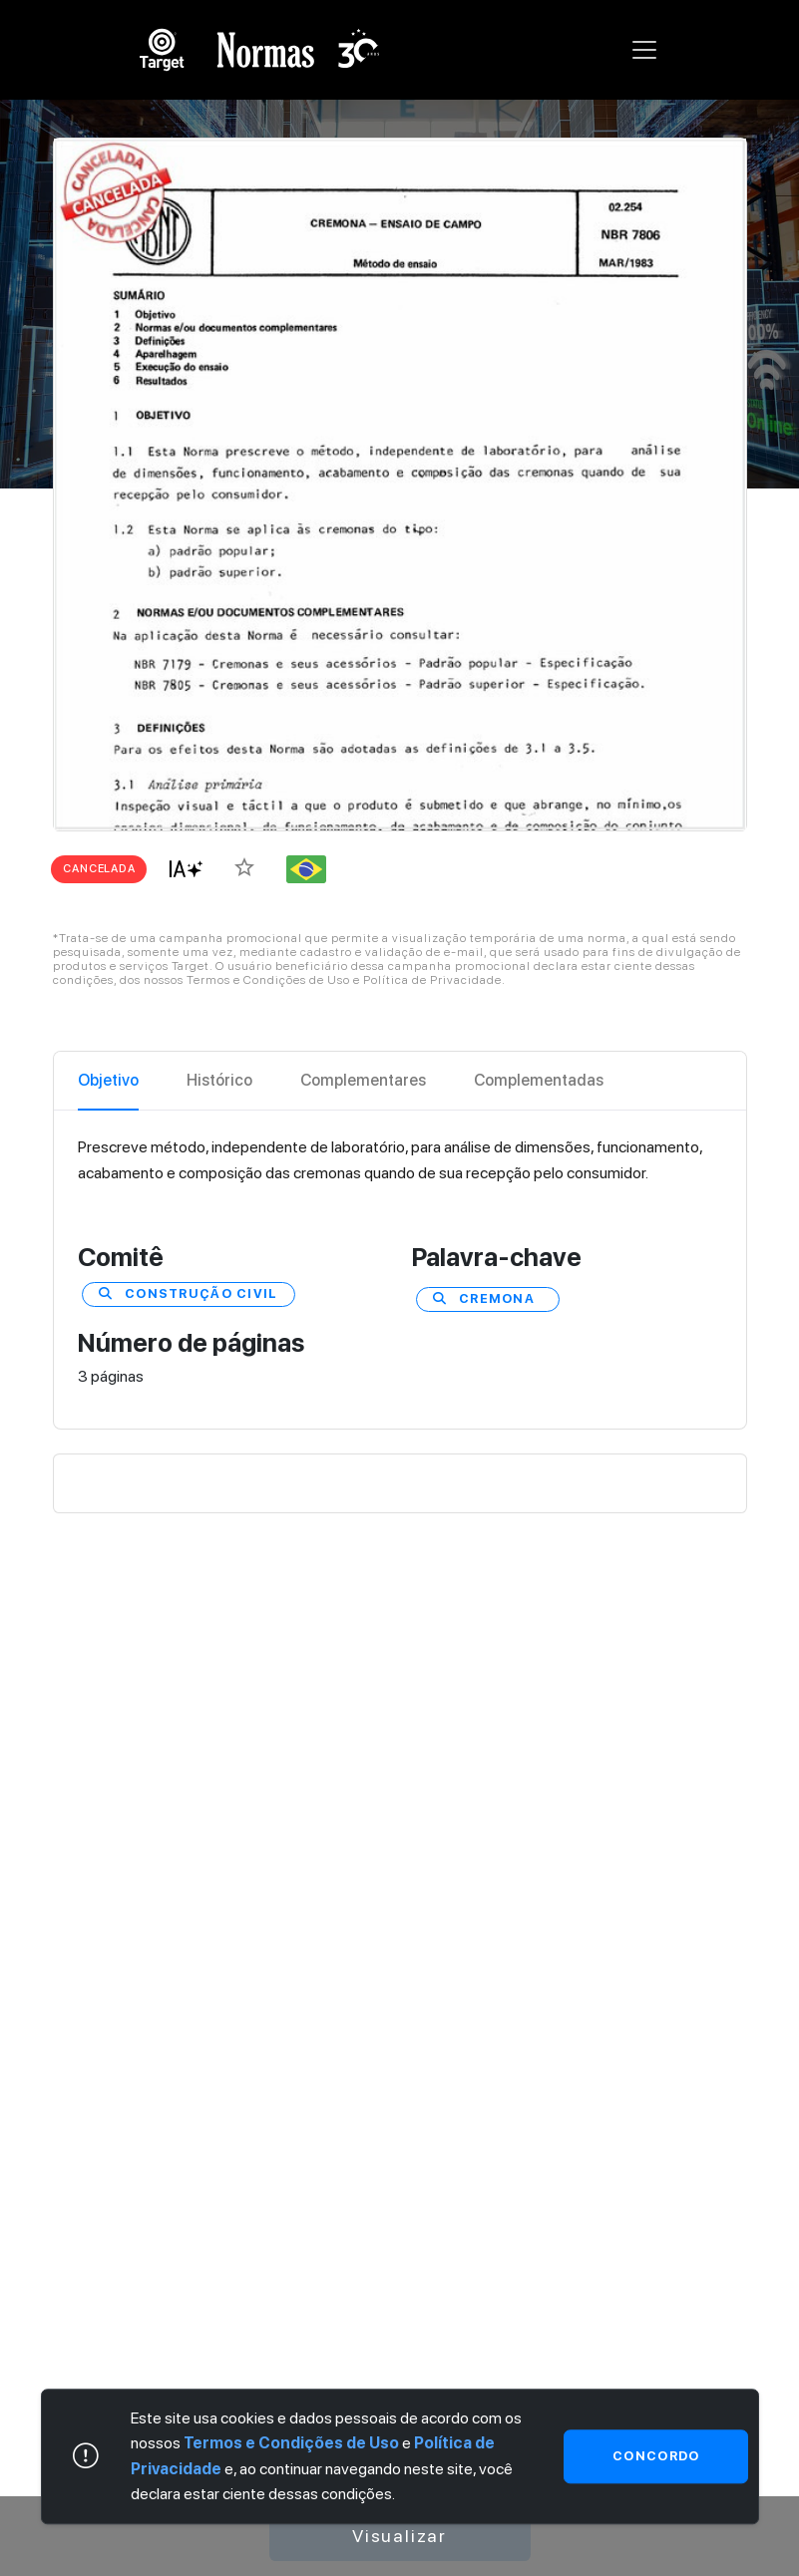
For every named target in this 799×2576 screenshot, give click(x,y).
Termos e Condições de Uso (291, 2443)
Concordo (655, 2455)
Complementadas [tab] (538, 1080)
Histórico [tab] (219, 1080)
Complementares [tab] (363, 1080)
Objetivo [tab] (108, 1080)
